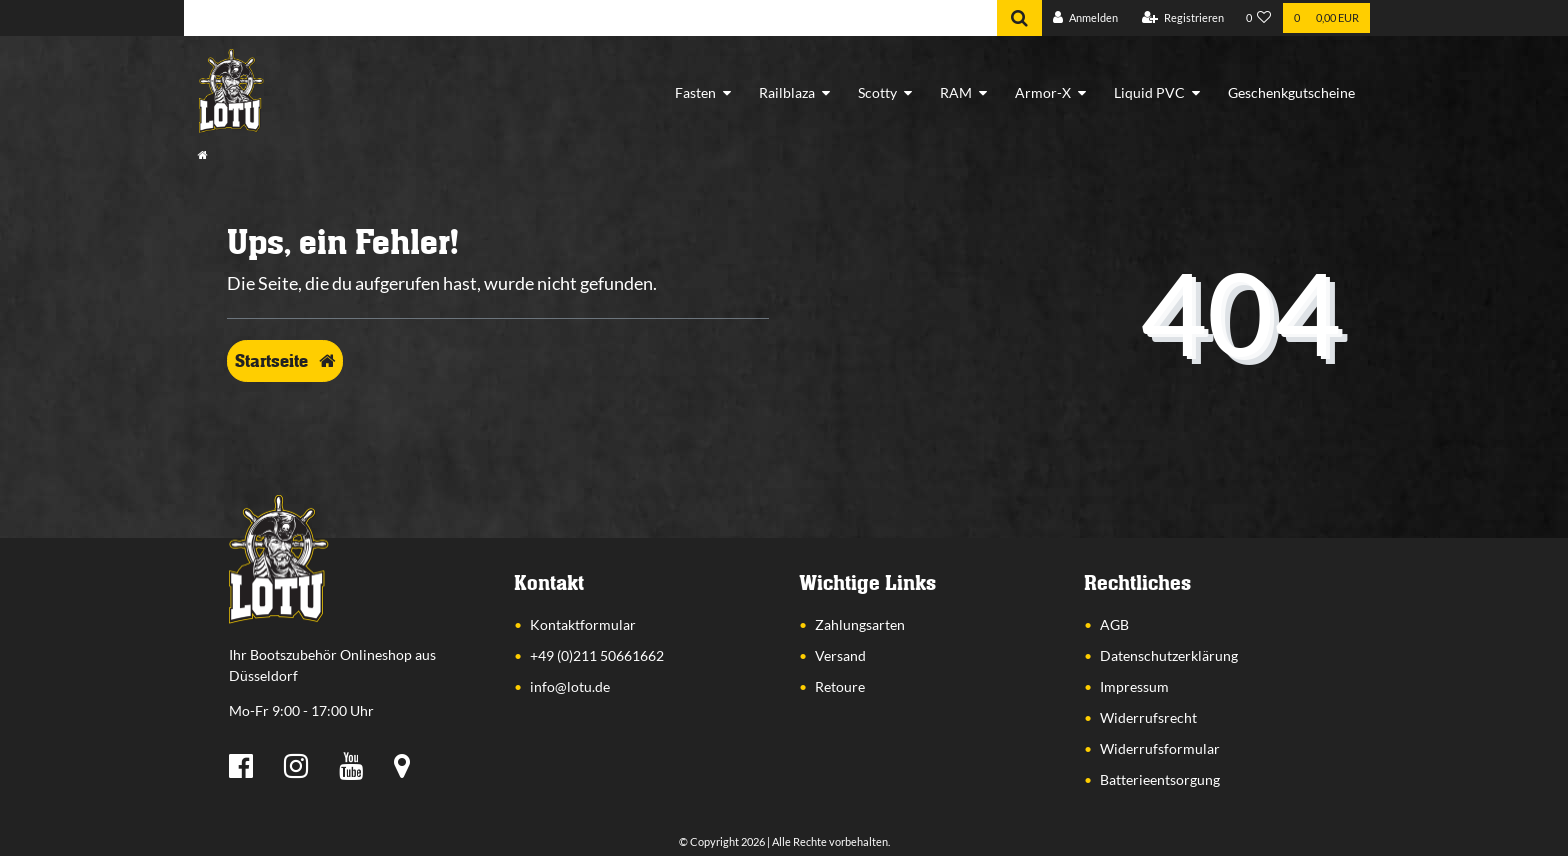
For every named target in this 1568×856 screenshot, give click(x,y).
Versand (840, 655)
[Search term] (590, 18)
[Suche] (1019, 18)
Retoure (840, 686)
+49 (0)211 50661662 (597, 655)
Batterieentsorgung (1160, 779)
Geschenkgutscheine (1291, 92)
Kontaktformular (583, 624)
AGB (1114, 624)
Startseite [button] (285, 361)
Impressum (1134, 686)
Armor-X (1043, 92)
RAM (956, 92)
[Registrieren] (1183, 18)
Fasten (695, 92)
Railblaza (787, 92)
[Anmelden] (1085, 18)
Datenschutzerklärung (1169, 655)
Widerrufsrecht (1148, 717)
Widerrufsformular (1160, 748)
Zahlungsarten (860, 624)
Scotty (877, 92)
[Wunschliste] (1259, 18)
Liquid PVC (1149, 92)
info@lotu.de (570, 686)
